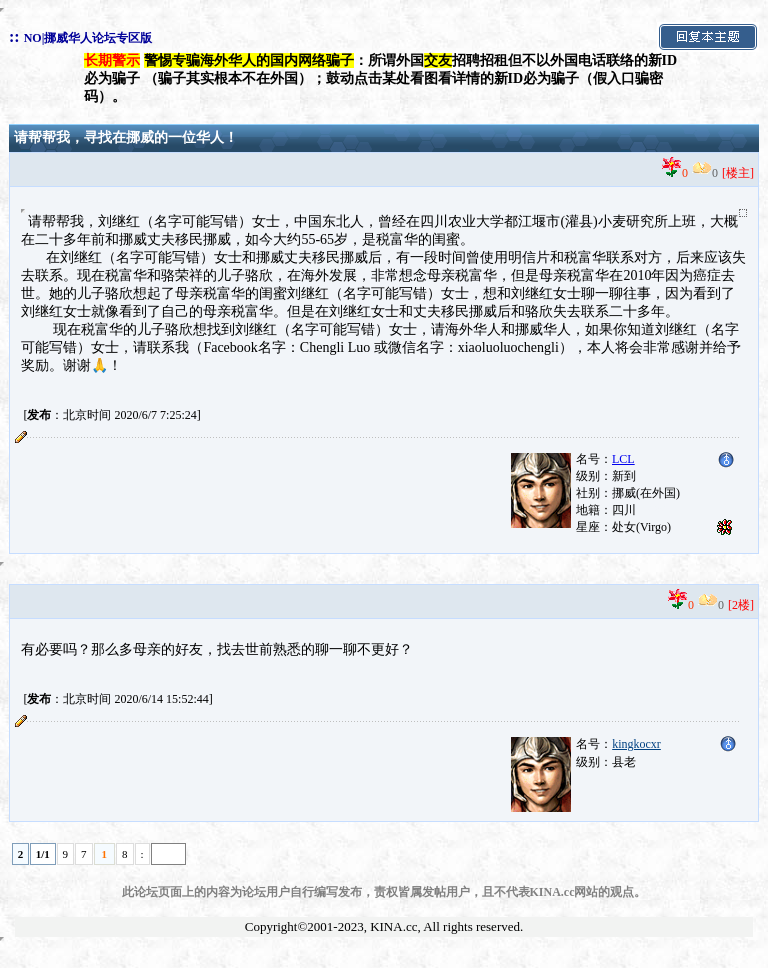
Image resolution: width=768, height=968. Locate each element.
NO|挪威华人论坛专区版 (88, 38)
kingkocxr (636, 744)
